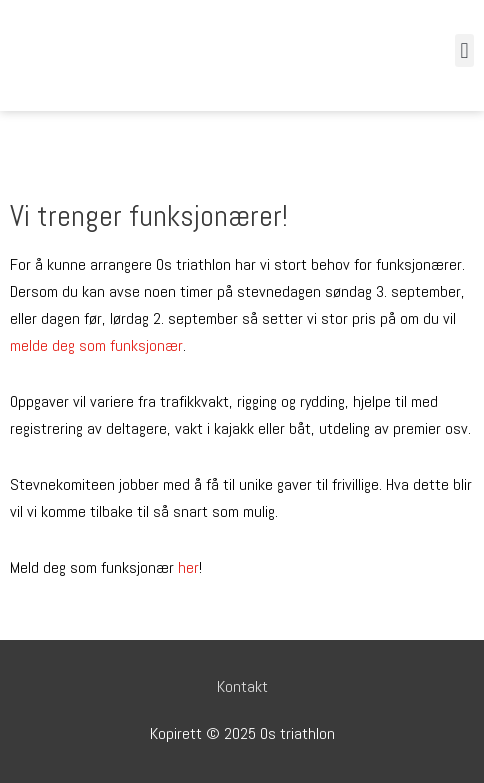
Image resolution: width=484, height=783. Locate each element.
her (188, 567)
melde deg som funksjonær (96, 345)
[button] (464, 50)
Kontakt (242, 686)
